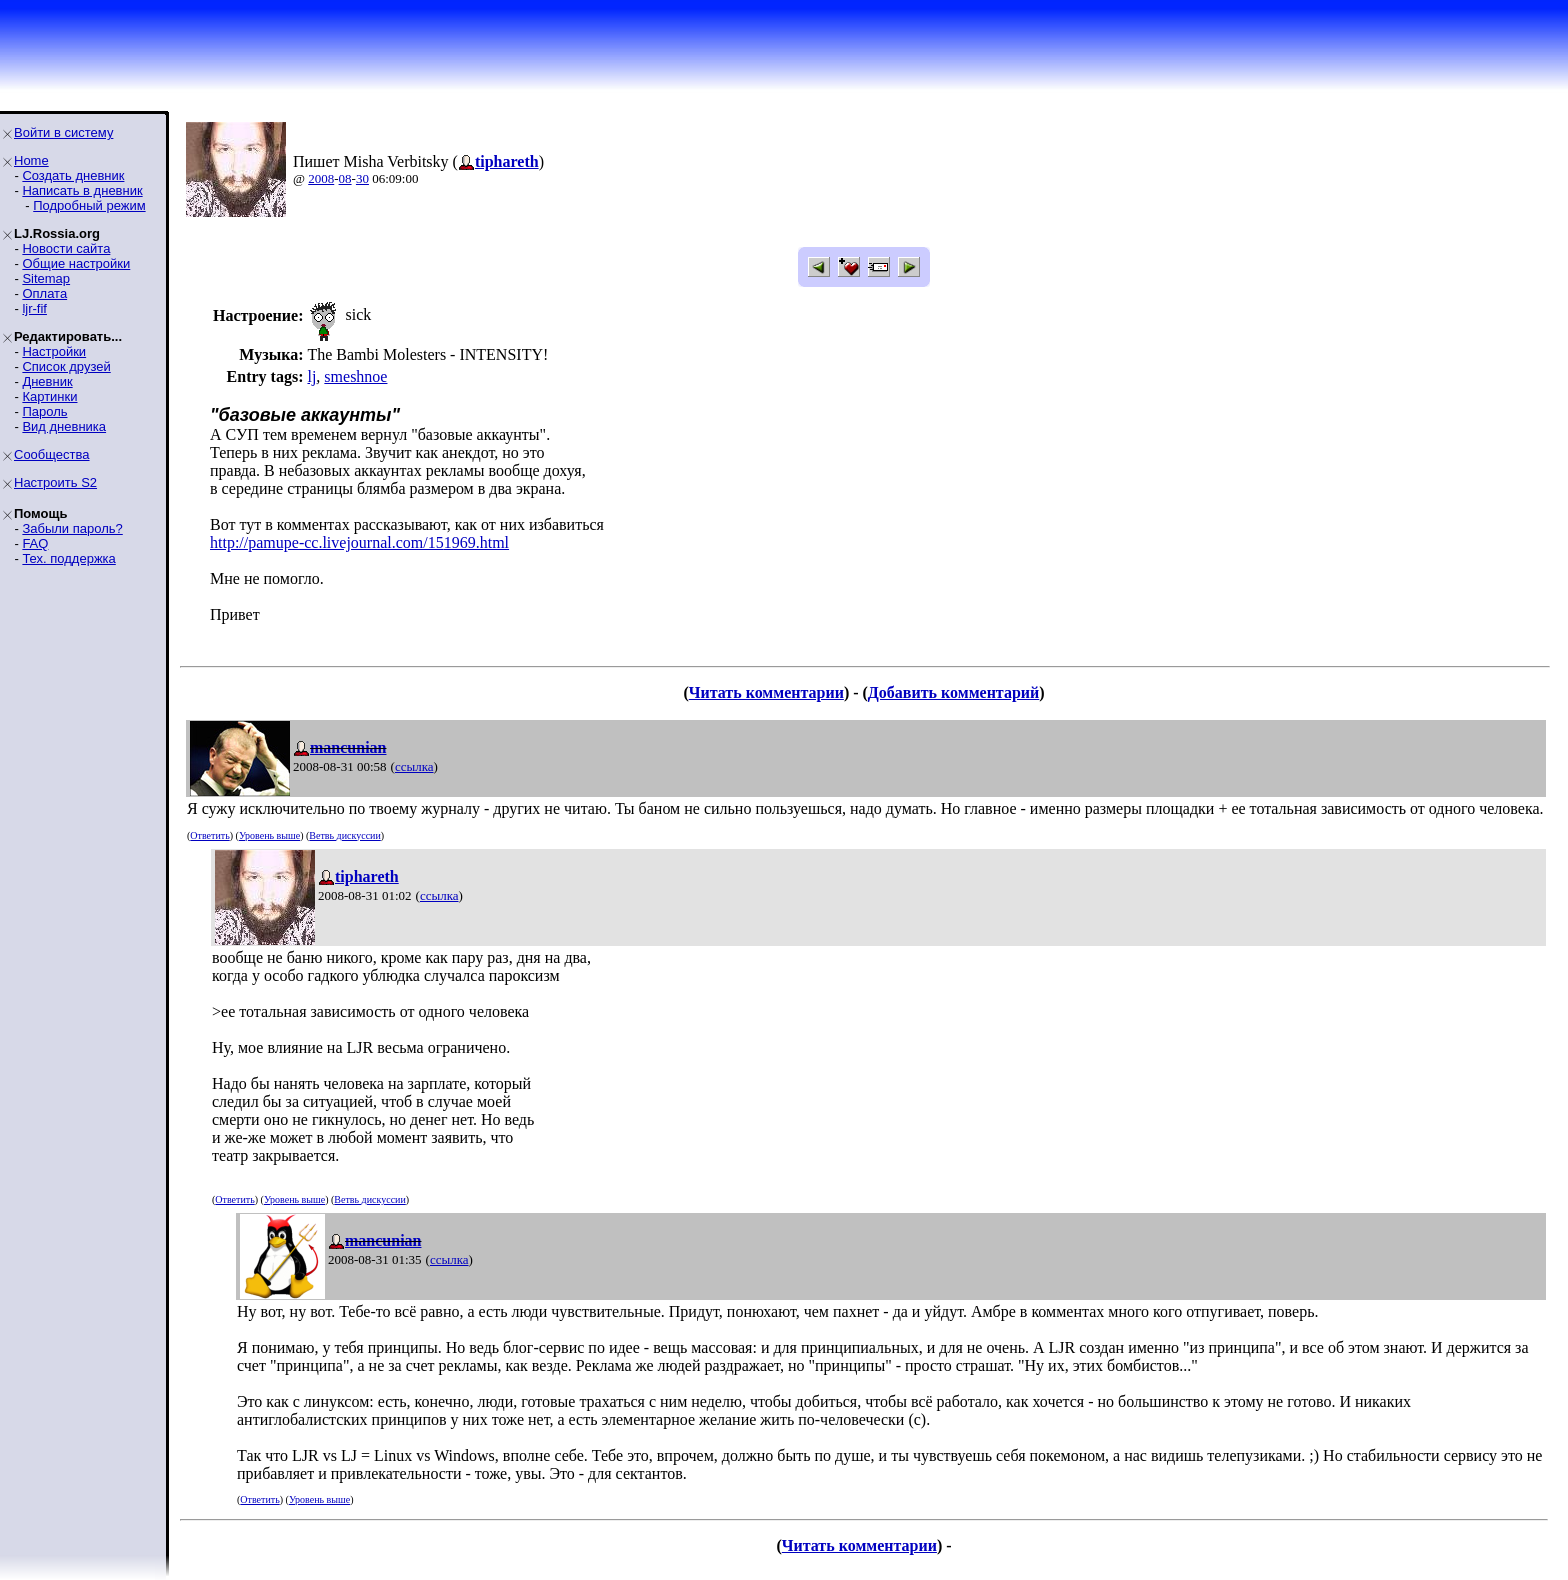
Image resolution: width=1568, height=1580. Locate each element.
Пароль (44, 411)
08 (345, 178)
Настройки (54, 351)
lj (311, 376)
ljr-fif (34, 308)
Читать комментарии (766, 692)
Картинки (49, 396)
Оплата (44, 293)
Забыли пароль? (72, 528)
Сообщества (52, 454)
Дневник (47, 381)
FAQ (35, 543)
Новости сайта (66, 248)
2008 (321, 178)
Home (31, 160)
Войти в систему (63, 132)
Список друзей (66, 366)
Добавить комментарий (953, 692)
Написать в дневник (82, 190)
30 (362, 178)
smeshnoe (355, 376)
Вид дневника (64, 426)
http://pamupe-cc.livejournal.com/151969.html (359, 542)
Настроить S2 (55, 482)
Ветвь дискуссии (344, 835)
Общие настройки (76, 263)
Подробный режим (89, 205)
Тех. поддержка (68, 558)
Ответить (209, 835)
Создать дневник (73, 175)
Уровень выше (269, 835)
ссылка (414, 766)
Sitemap (46, 278)
